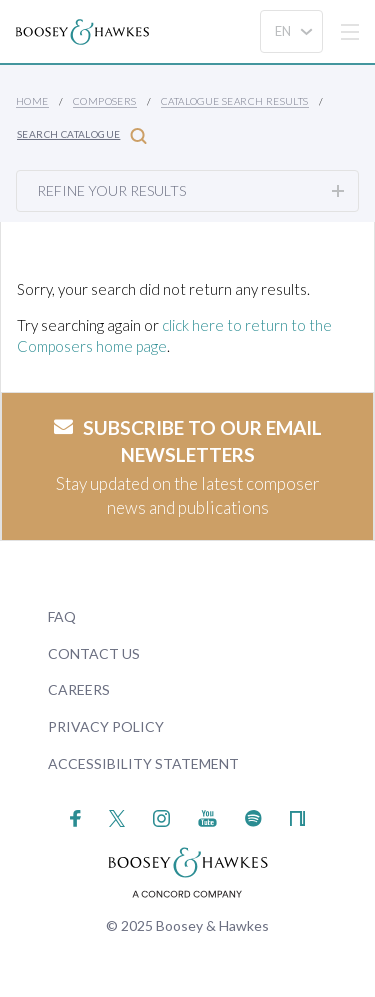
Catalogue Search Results (235, 101)
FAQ (62, 616)
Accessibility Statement (143, 763)
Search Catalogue (82, 135)
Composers (105, 101)
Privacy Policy (106, 726)
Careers (79, 689)
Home (32, 101)
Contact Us (94, 653)
